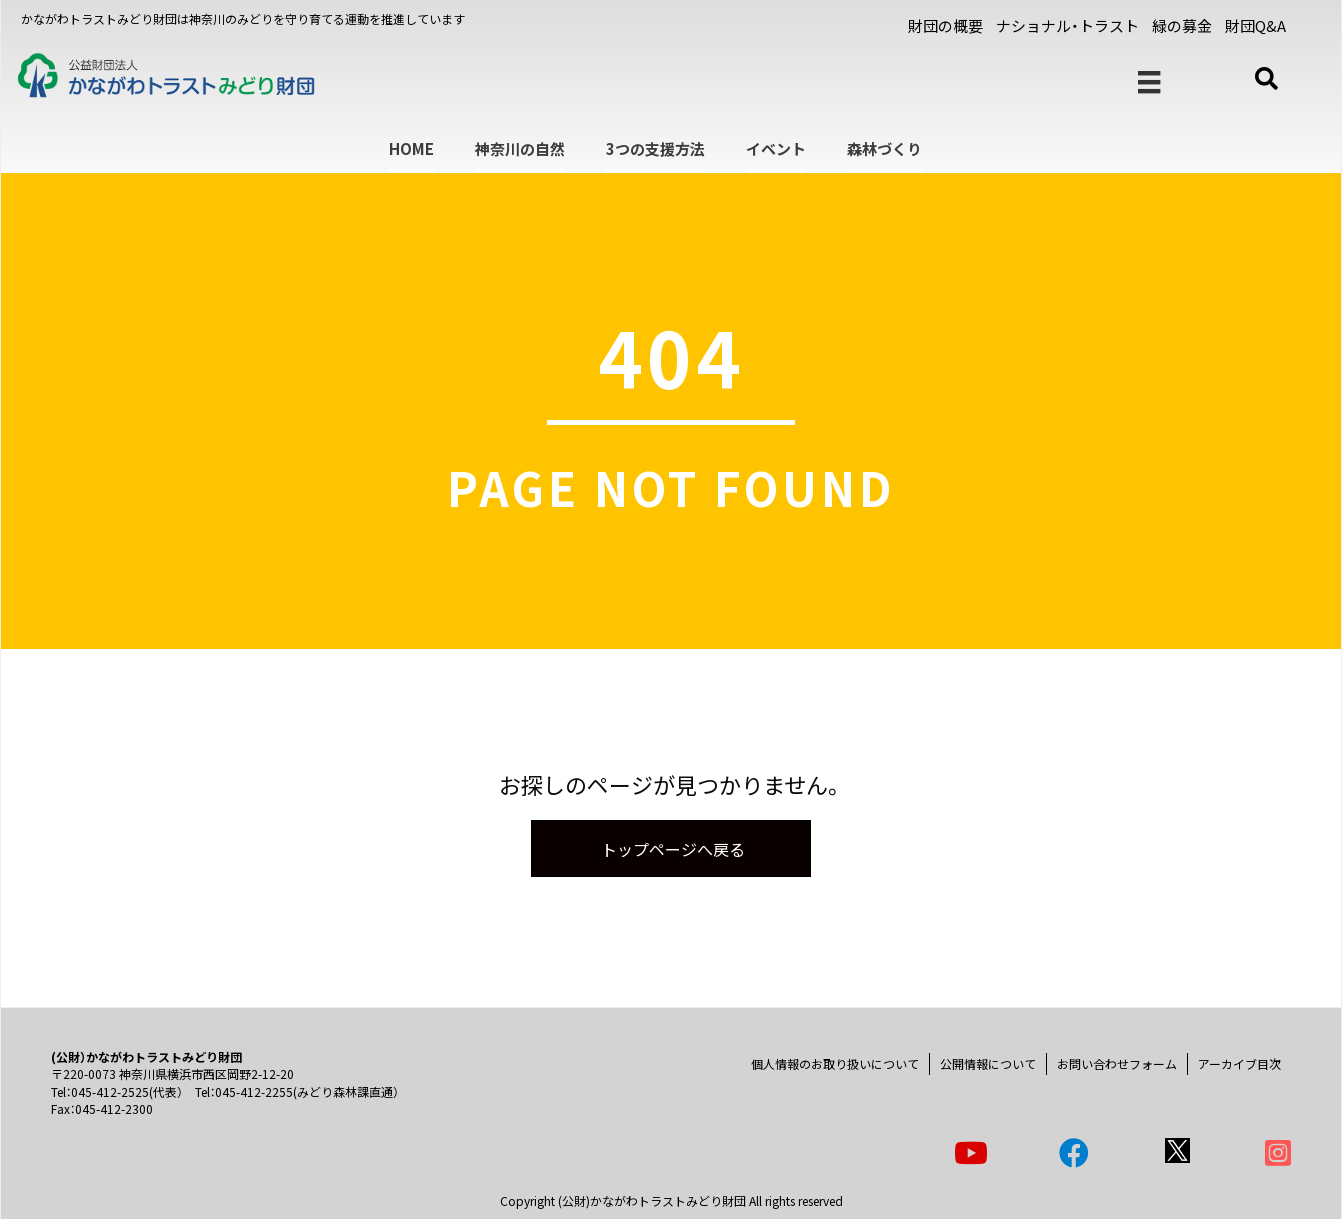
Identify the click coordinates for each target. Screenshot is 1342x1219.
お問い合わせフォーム (1117, 1063)
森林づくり (884, 148)
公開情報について (988, 1063)
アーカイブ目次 (1239, 1063)
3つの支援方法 (655, 148)
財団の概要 (945, 25)
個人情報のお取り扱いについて (835, 1063)
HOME (411, 148)
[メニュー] (1149, 82)
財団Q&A (1255, 25)
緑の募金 (1182, 25)
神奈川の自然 (520, 148)
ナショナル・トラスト (1067, 25)
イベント (776, 148)
